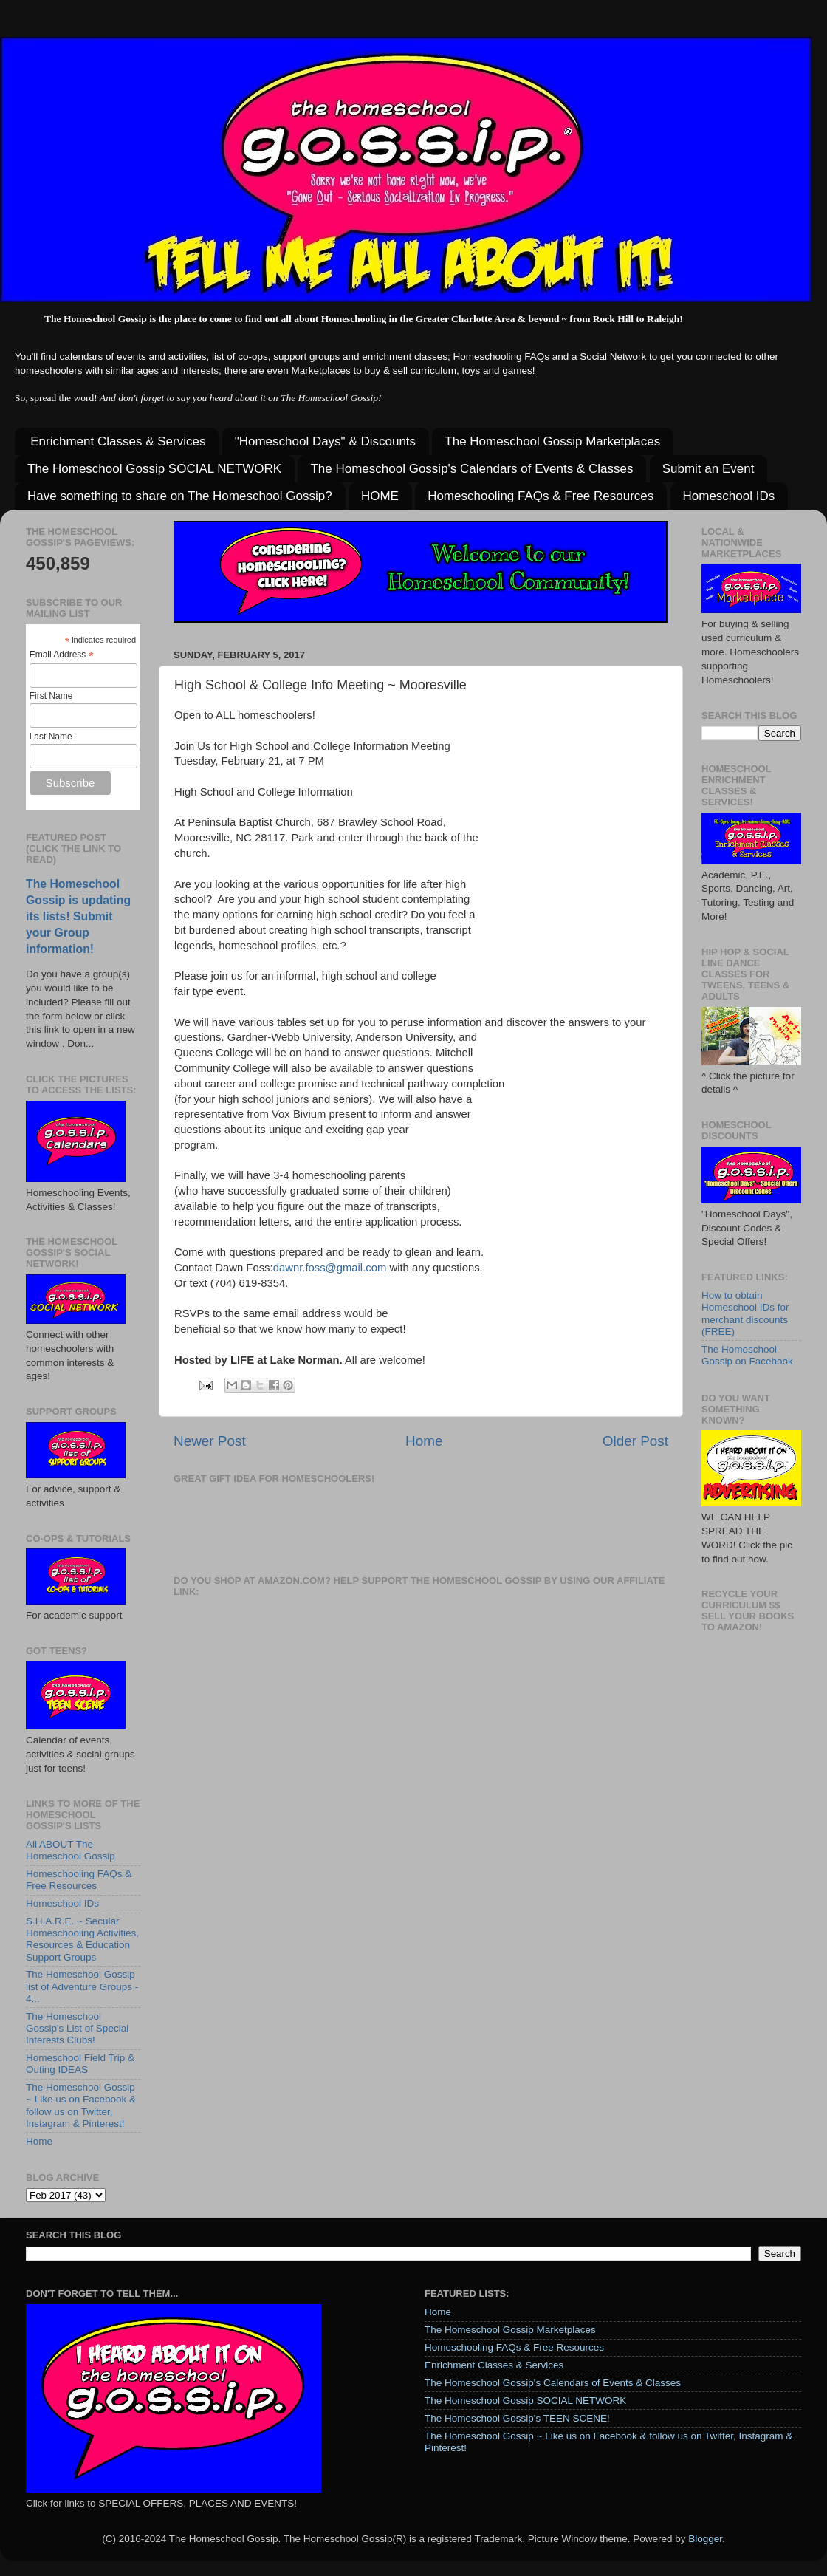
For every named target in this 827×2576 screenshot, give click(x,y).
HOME (380, 496)
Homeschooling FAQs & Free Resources (540, 496)
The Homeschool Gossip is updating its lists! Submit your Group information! (78, 916)
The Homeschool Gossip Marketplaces (552, 441)
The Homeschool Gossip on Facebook (747, 1355)
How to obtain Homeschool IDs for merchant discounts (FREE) (745, 1313)
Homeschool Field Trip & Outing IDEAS (80, 2063)
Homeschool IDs (729, 496)
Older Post (635, 1441)
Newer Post (210, 1441)
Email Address (62, 655)
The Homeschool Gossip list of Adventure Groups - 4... (82, 1986)
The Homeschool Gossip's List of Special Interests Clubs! (77, 2028)
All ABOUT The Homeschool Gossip (70, 1850)
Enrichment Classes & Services (117, 441)
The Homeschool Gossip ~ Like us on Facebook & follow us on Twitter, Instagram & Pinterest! (81, 2105)
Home (423, 1441)
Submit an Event (708, 469)
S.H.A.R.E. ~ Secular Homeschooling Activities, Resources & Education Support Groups (82, 1939)
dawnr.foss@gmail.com (330, 1268)
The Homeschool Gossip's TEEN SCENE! (517, 2418)
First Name (51, 696)
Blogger (705, 2538)
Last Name (51, 736)
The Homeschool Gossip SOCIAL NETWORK (154, 469)
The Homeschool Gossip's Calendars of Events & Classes (471, 469)
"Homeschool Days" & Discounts (325, 441)
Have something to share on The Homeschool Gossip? (179, 496)
